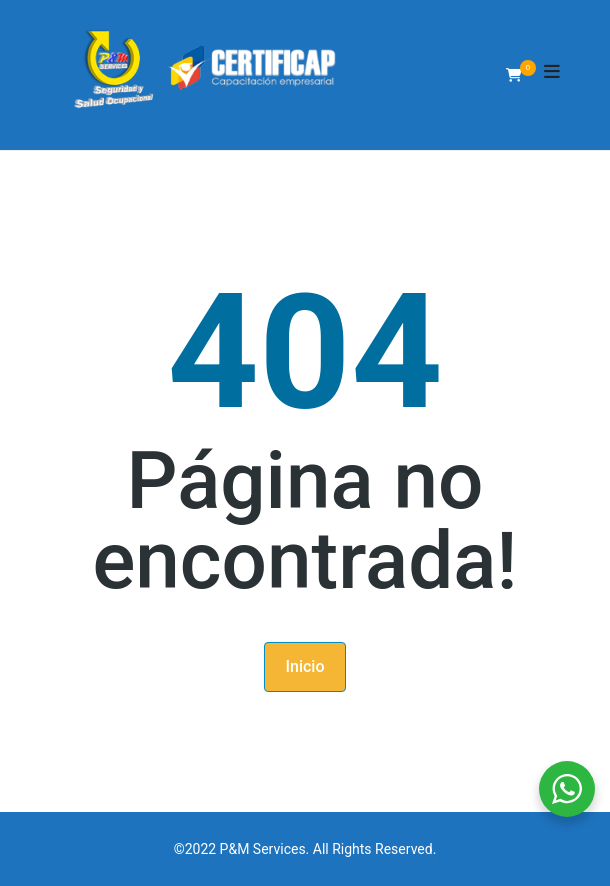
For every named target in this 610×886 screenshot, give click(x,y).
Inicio (304, 666)
